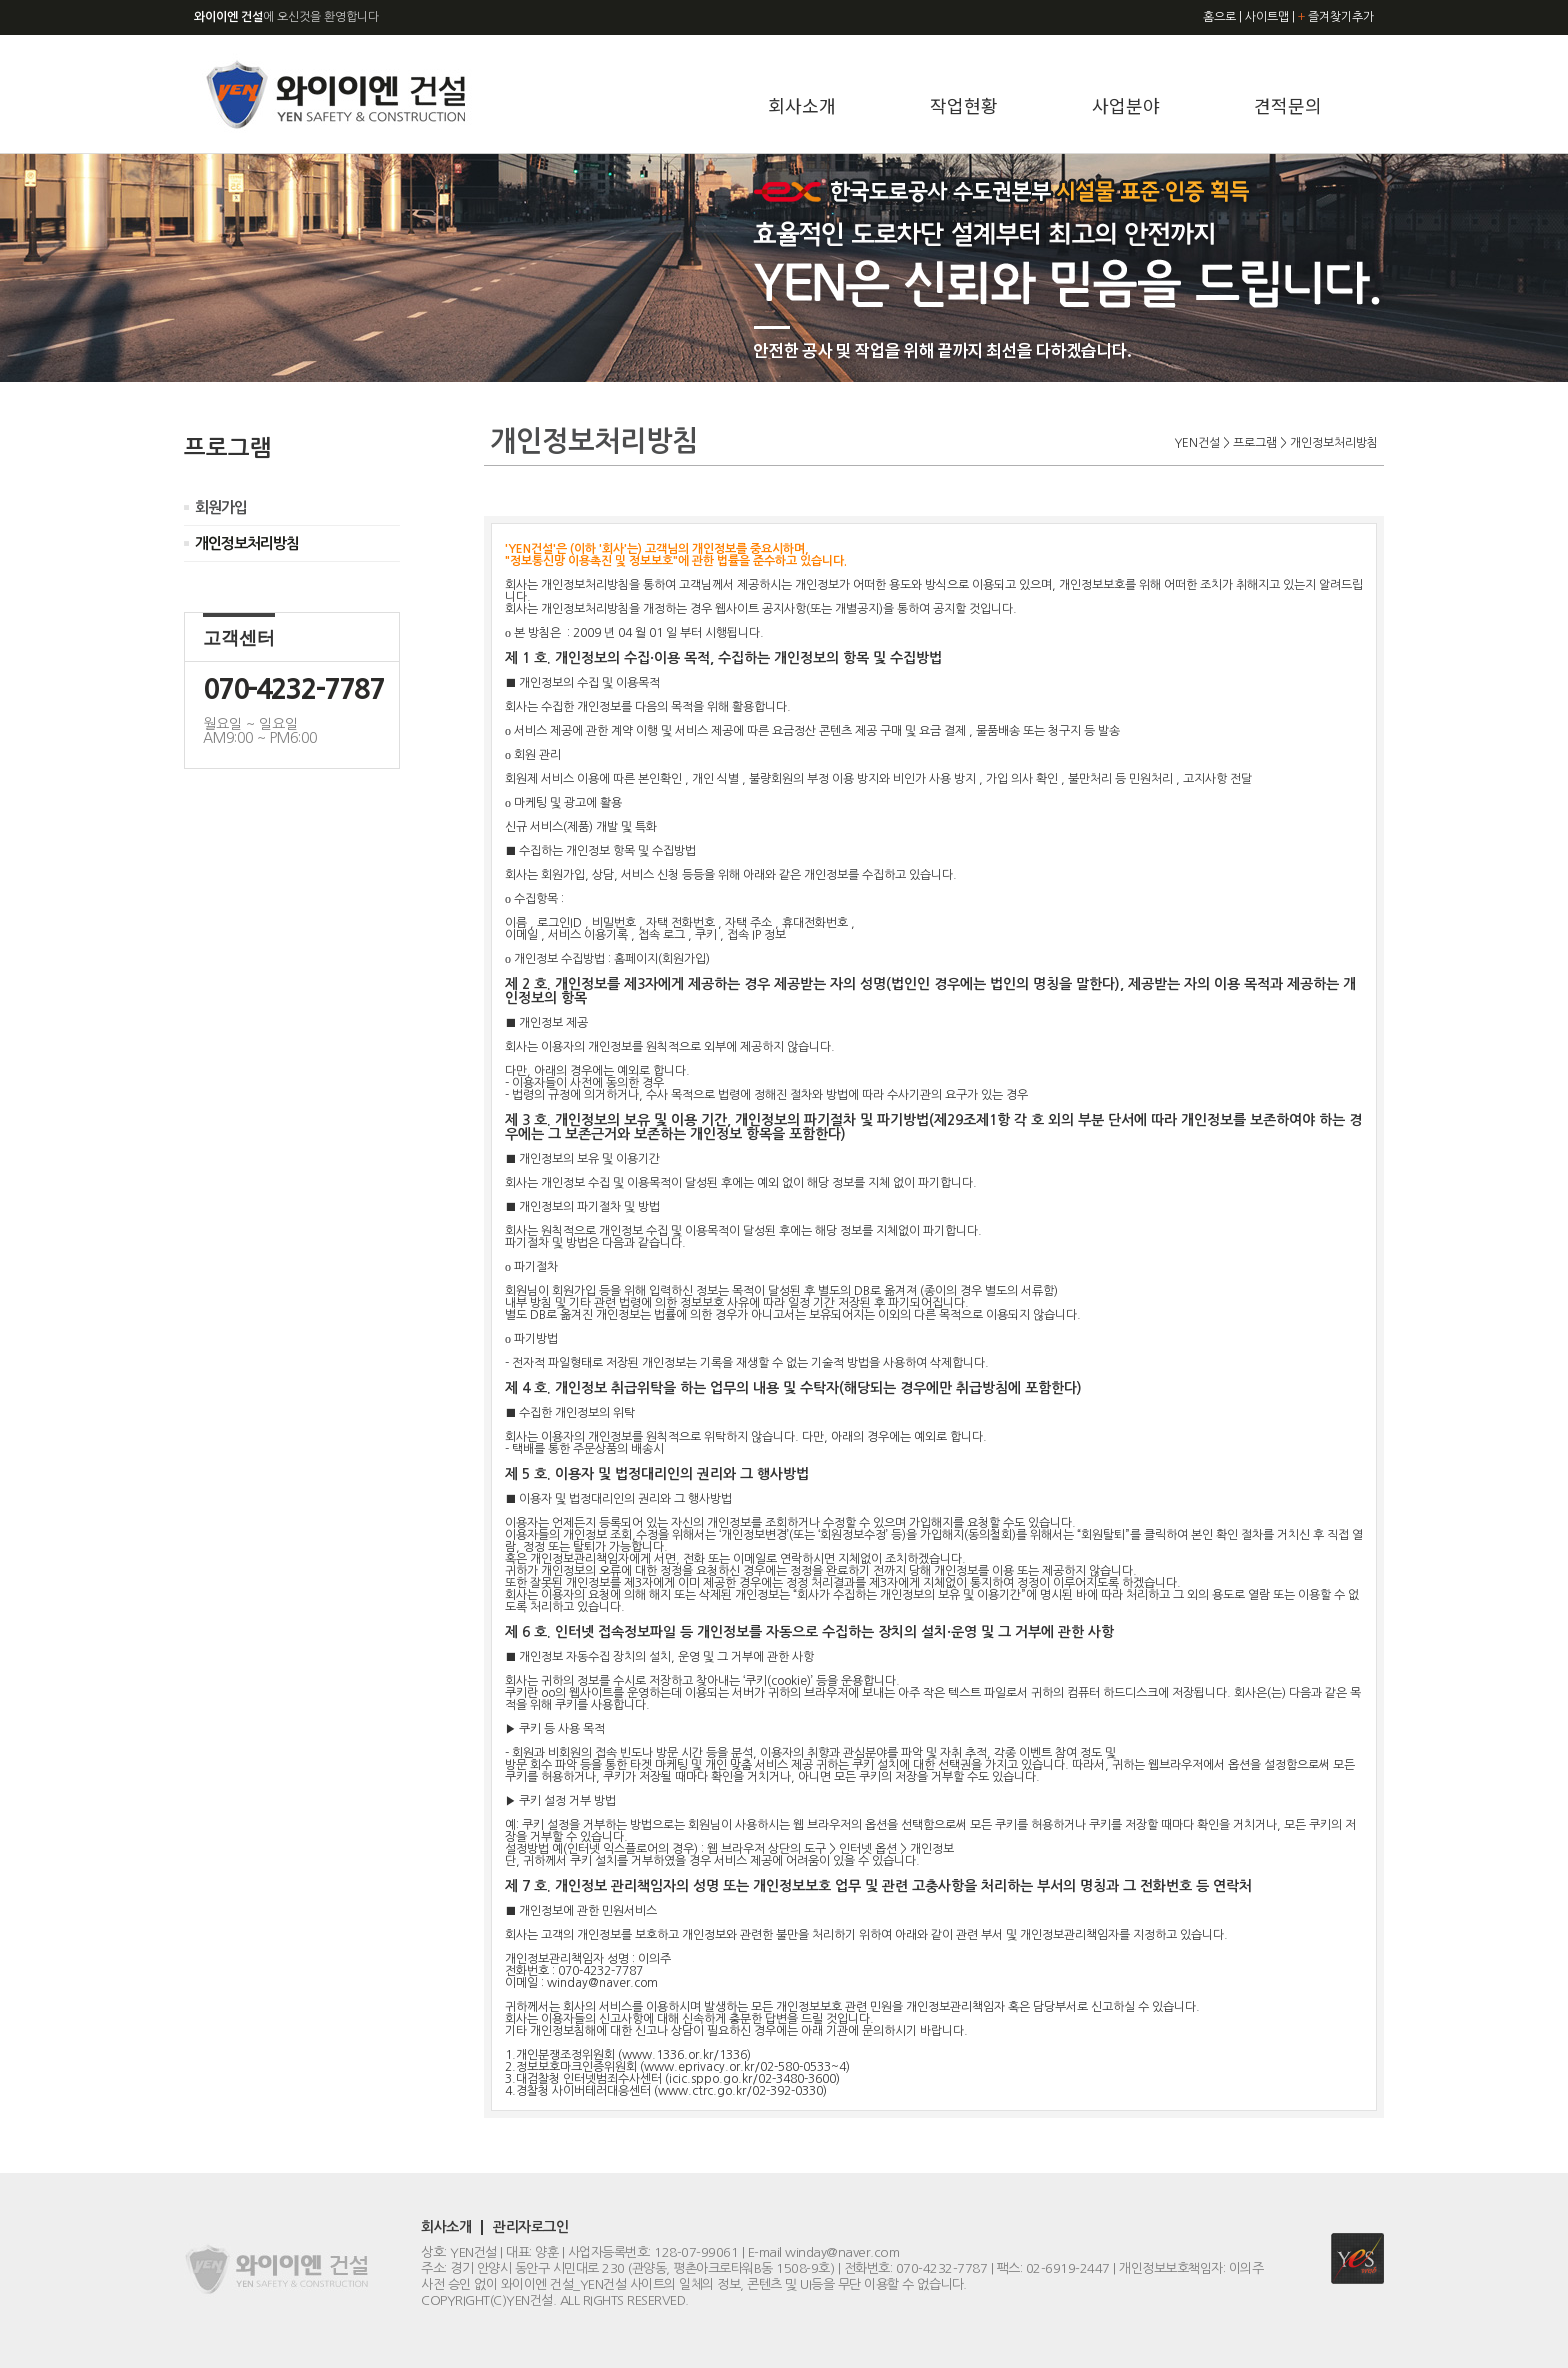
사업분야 (1126, 105)
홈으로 (1219, 17)
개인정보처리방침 (247, 543)
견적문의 (1288, 105)
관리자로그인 (530, 2227)
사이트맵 (1267, 17)
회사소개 (802, 105)
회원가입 (221, 507)
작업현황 (964, 105)
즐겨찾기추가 (1336, 17)
